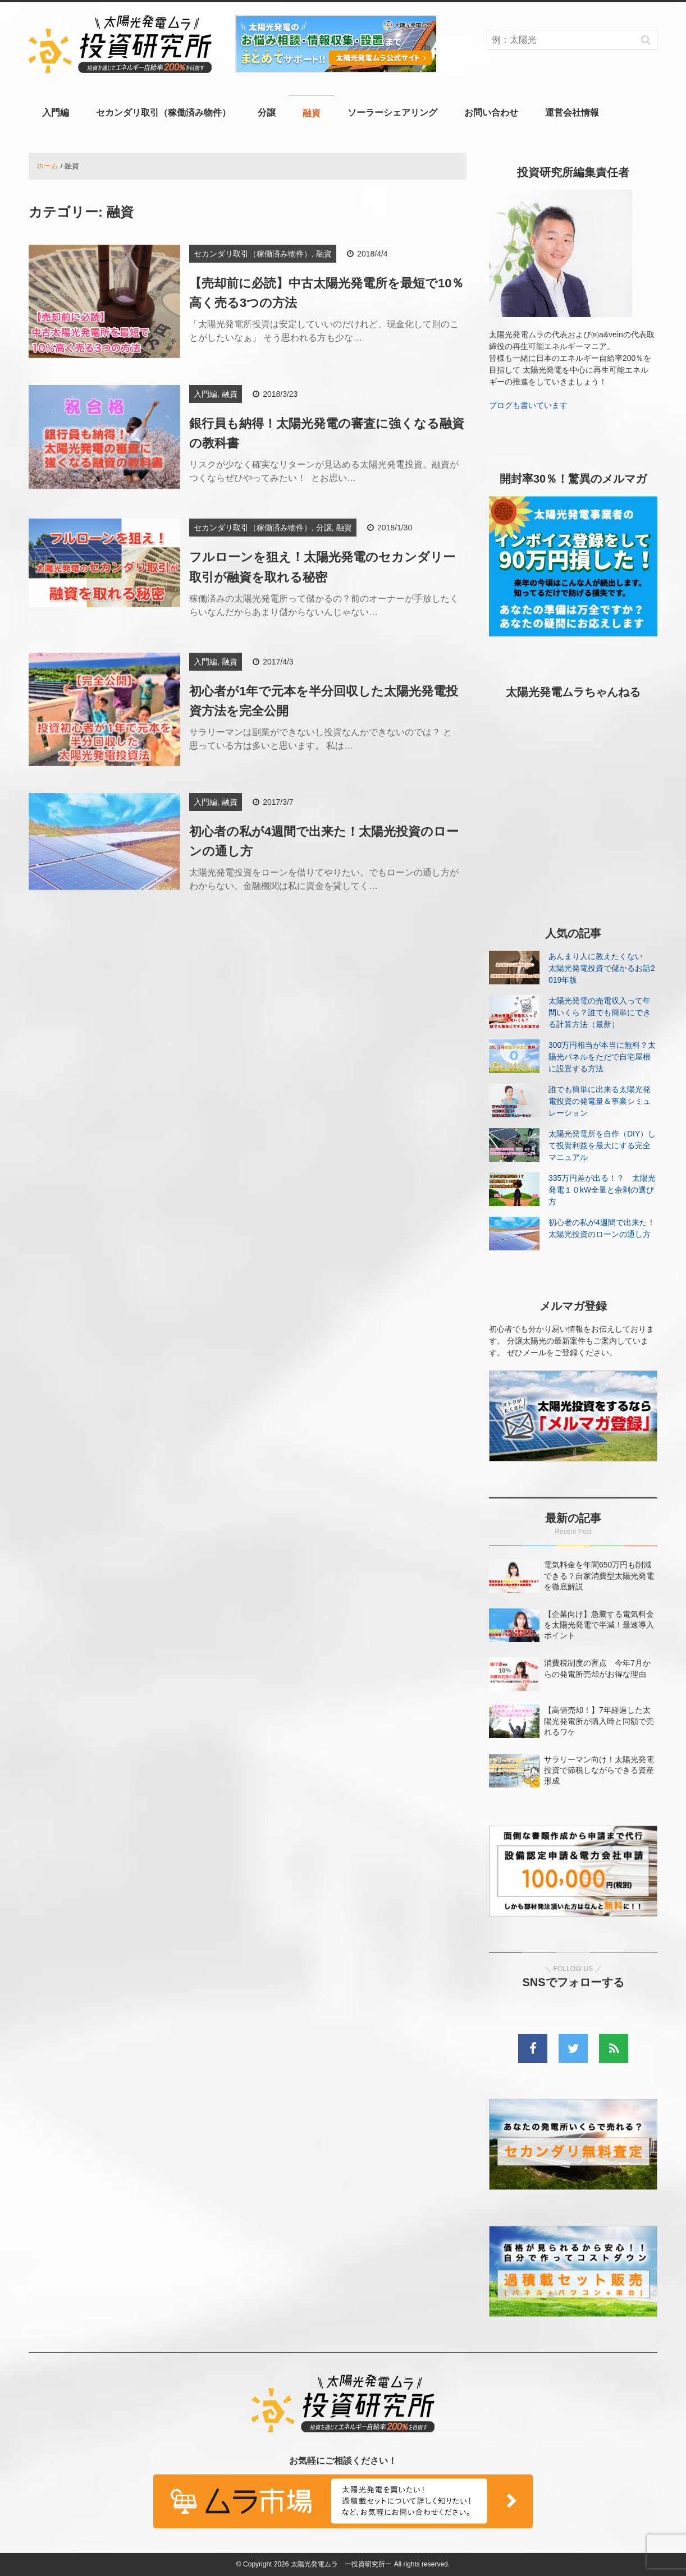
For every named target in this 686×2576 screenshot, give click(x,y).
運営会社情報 (572, 112)
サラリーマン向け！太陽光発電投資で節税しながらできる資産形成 (599, 1770)
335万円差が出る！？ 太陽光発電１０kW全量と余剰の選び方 (602, 1190)
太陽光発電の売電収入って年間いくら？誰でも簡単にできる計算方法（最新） (599, 1012)
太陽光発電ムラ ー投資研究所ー (341, 2564)
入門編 (55, 112)
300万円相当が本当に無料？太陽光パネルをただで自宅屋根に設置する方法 (602, 1057)
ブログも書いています (528, 405)
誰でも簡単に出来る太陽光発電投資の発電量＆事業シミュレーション (599, 1101)
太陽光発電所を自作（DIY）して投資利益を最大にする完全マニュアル (602, 1145)
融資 (312, 113)
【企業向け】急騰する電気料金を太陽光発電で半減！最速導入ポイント (599, 1625)
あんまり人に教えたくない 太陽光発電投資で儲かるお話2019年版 (601, 968)
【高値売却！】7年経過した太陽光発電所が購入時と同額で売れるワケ (599, 1721)
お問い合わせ (491, 112)
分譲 (267, 112)
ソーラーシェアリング (392, 112)
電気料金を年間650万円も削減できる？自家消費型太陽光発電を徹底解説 (599, 1575)
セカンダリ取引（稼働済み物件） (163, 112)
